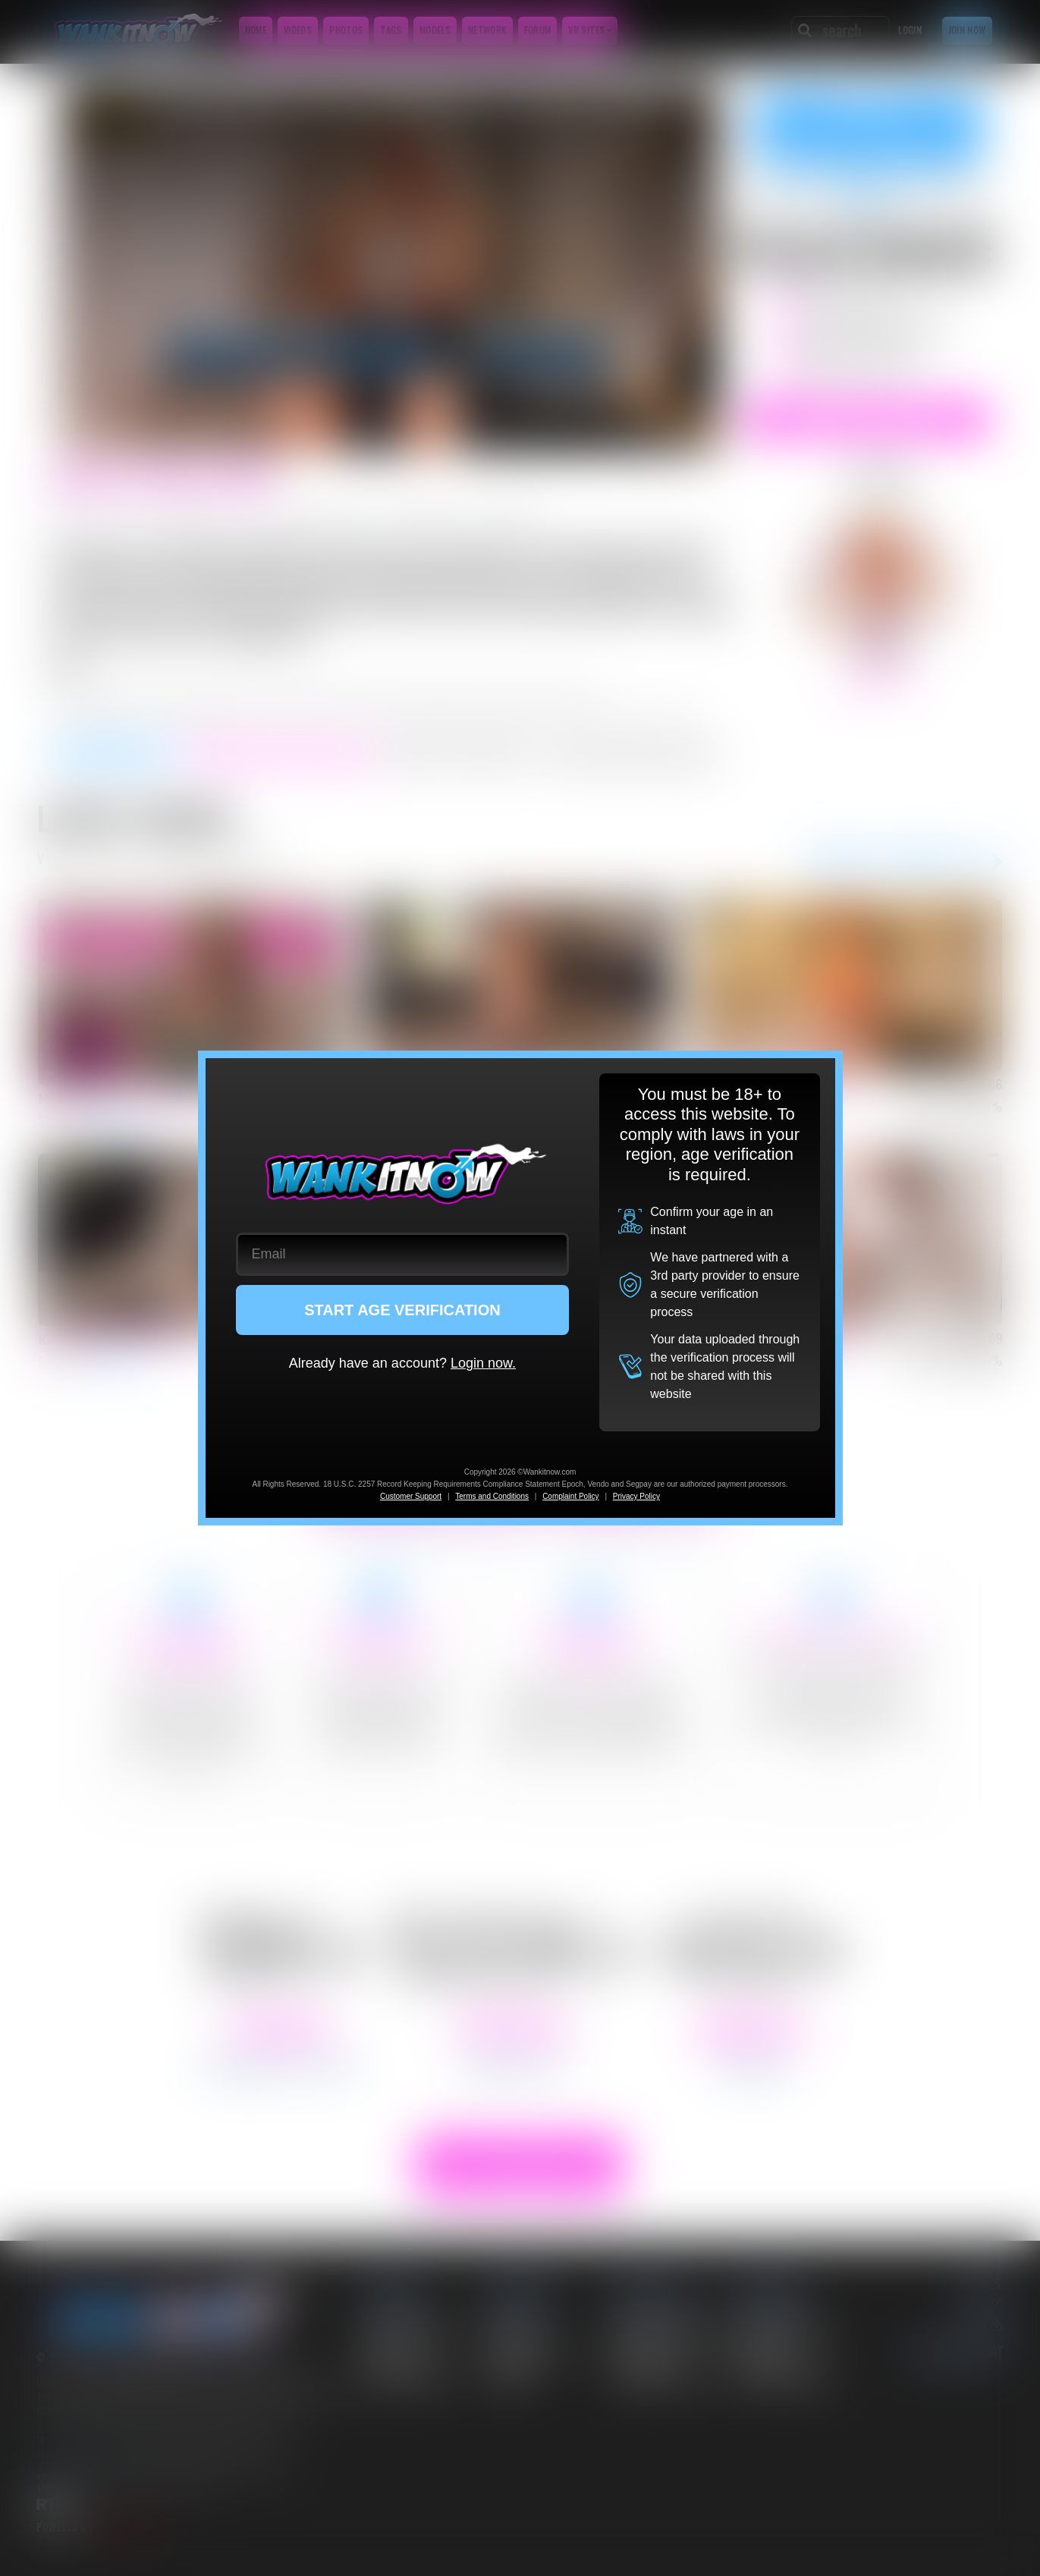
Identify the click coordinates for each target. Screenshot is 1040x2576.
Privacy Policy (636, 1496)
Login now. (483, 1363)
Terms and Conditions (492, 1496)
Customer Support (410, 1496)
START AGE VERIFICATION (402, 1310)
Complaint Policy (570, 1496)
